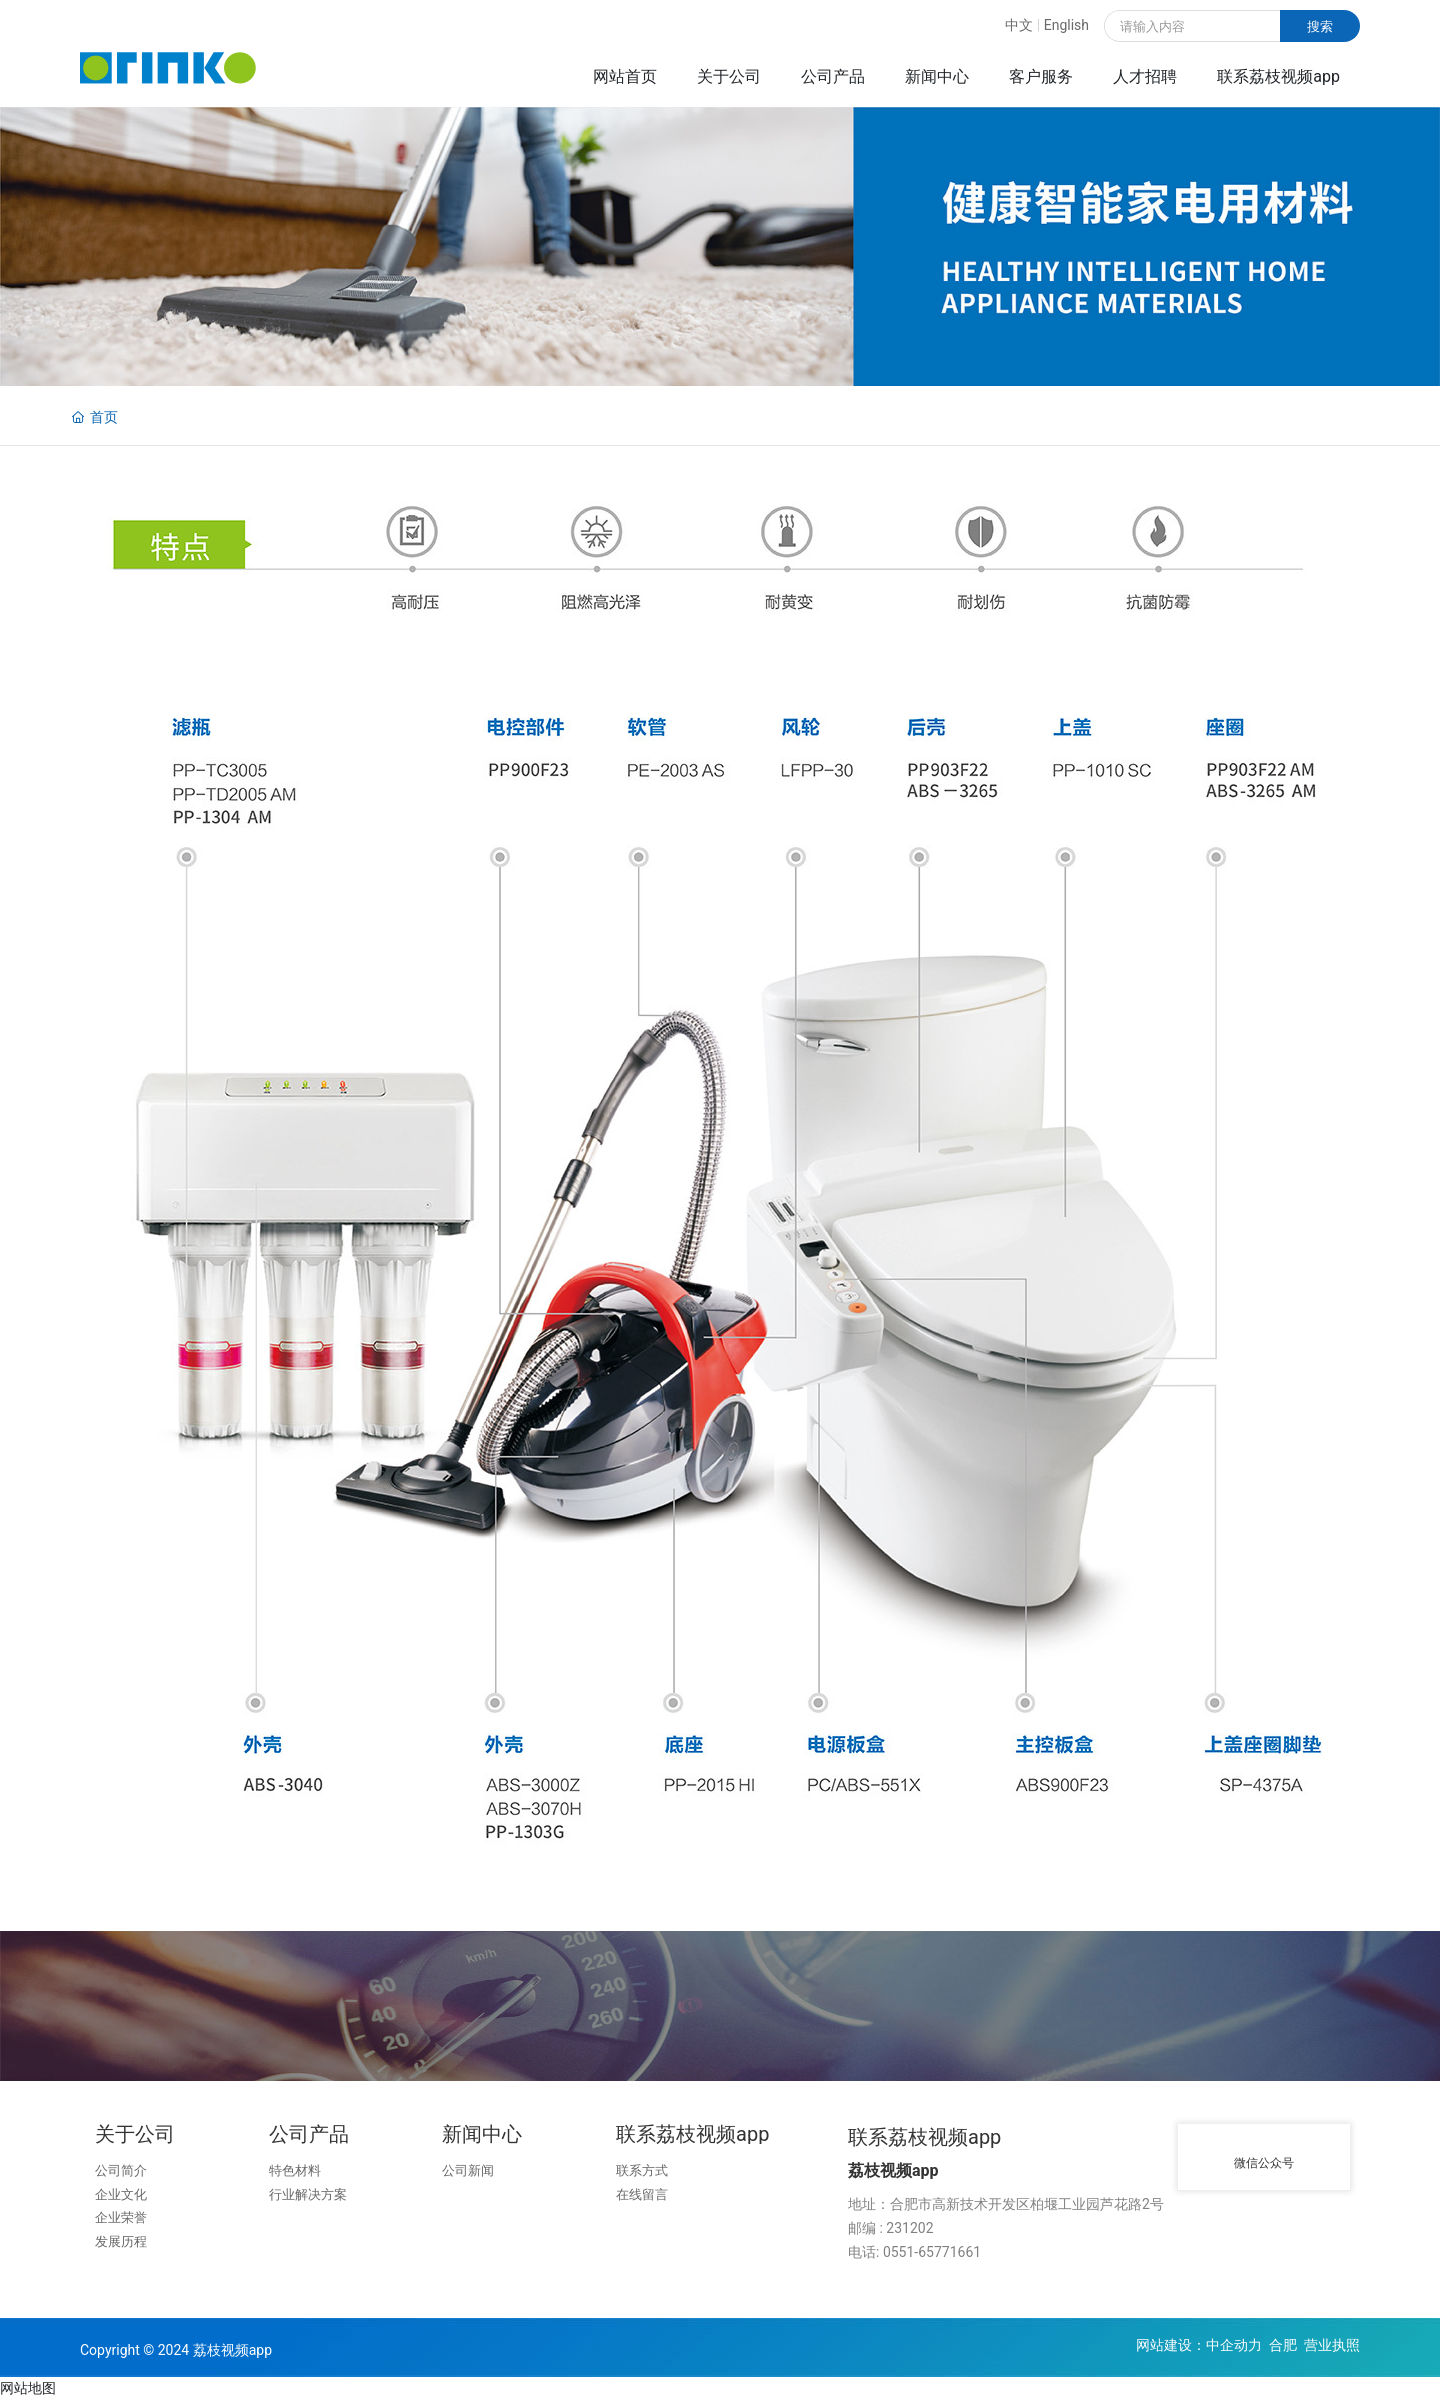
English (1066, 25)
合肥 (1283, 2345)
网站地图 (28, 2388)
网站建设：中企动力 (1199, 2345)
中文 (1019, 25)
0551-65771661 (932, 2252)
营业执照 (1332, 2345)
